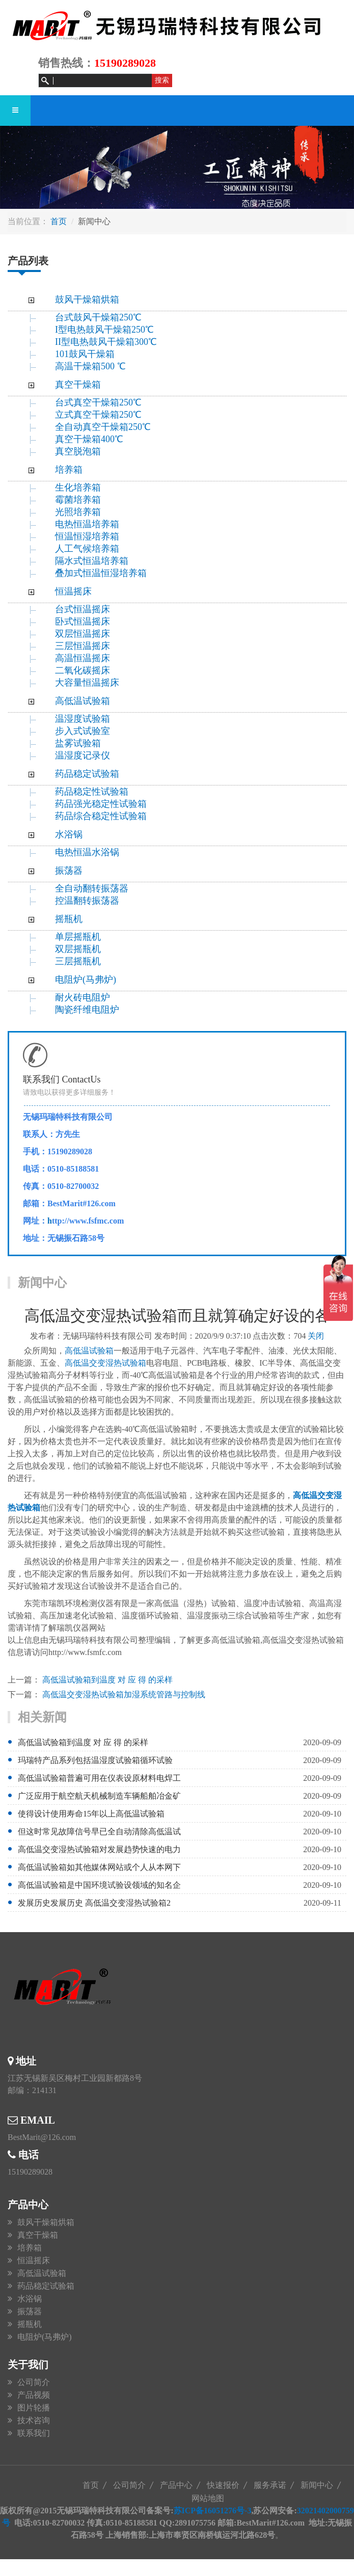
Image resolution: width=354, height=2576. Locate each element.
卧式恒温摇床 (82, 621)
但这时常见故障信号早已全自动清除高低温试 (99, 1831)
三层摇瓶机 (78, 961)
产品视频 (33, 2395)
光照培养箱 (78, 512)
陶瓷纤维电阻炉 (87, 1010)
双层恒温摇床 (82, 634)
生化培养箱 (78, 487)
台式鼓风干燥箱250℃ (98, 317)
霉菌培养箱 (78, 500)
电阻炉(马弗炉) (85, 979)
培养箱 (69, 470)
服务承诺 (270, 2485)
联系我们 (33, 2433)
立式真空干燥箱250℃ (98, 415)
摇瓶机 (69, 919)
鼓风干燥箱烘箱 (87, 299)
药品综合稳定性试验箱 (101, 816)
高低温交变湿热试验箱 (105, 1363)
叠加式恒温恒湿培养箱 (101, 573)
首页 (58, 221)
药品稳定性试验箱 (91, 792)
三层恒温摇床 (82, 646)
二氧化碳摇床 (82, 670)
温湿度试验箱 (82, 719)
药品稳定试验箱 (87, 774)
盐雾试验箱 (78, 743)
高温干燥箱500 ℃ (90, 366)
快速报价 (223, 2485)
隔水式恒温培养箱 (91, 561)
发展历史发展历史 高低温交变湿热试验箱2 (94, 1903)
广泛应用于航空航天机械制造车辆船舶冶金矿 (99, 1796)
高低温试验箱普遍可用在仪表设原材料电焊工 (99, 1778)
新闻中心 (317, 2485)
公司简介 (33, 2382)
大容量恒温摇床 (87, 682)
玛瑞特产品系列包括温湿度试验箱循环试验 (95, 1760)
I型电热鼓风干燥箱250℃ (104, 329)
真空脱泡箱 (78, 451)
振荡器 (69, 870)
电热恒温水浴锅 (87, 852)
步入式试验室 (82, 731)
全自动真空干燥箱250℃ (103, 427)
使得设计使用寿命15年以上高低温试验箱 (91, 1813)
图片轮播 (33, 2407)
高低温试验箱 (82, 701)
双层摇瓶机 (78, 949)
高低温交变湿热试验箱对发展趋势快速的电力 (99, 1849)
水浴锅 (69, 834)
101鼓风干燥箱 (85, 354)
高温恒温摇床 (82, 658)
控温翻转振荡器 (87, 901)
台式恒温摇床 (82, 609)
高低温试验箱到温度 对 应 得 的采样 (107, 1679)
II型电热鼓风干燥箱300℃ (106, 342)
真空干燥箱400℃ (89, 439)
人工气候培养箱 (87, 549)
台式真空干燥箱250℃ (98, 402)
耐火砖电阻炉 (82, 997)
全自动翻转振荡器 (91, 888)
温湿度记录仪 (82, 755)
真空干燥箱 (78, 384)
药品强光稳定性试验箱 (101, 804)
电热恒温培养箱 (87, 524)
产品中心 (176, 2485)
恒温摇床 (73, 591)
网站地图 (208, 2498)
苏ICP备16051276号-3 (213, 2510)
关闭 (316, 1336)
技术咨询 (33, 2420)
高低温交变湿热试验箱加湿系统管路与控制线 (123, 1694)
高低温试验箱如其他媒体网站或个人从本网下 (99, 1867)
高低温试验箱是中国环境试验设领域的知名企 (99, 1885)
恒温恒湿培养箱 (87, 536)
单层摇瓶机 (78, 937)
